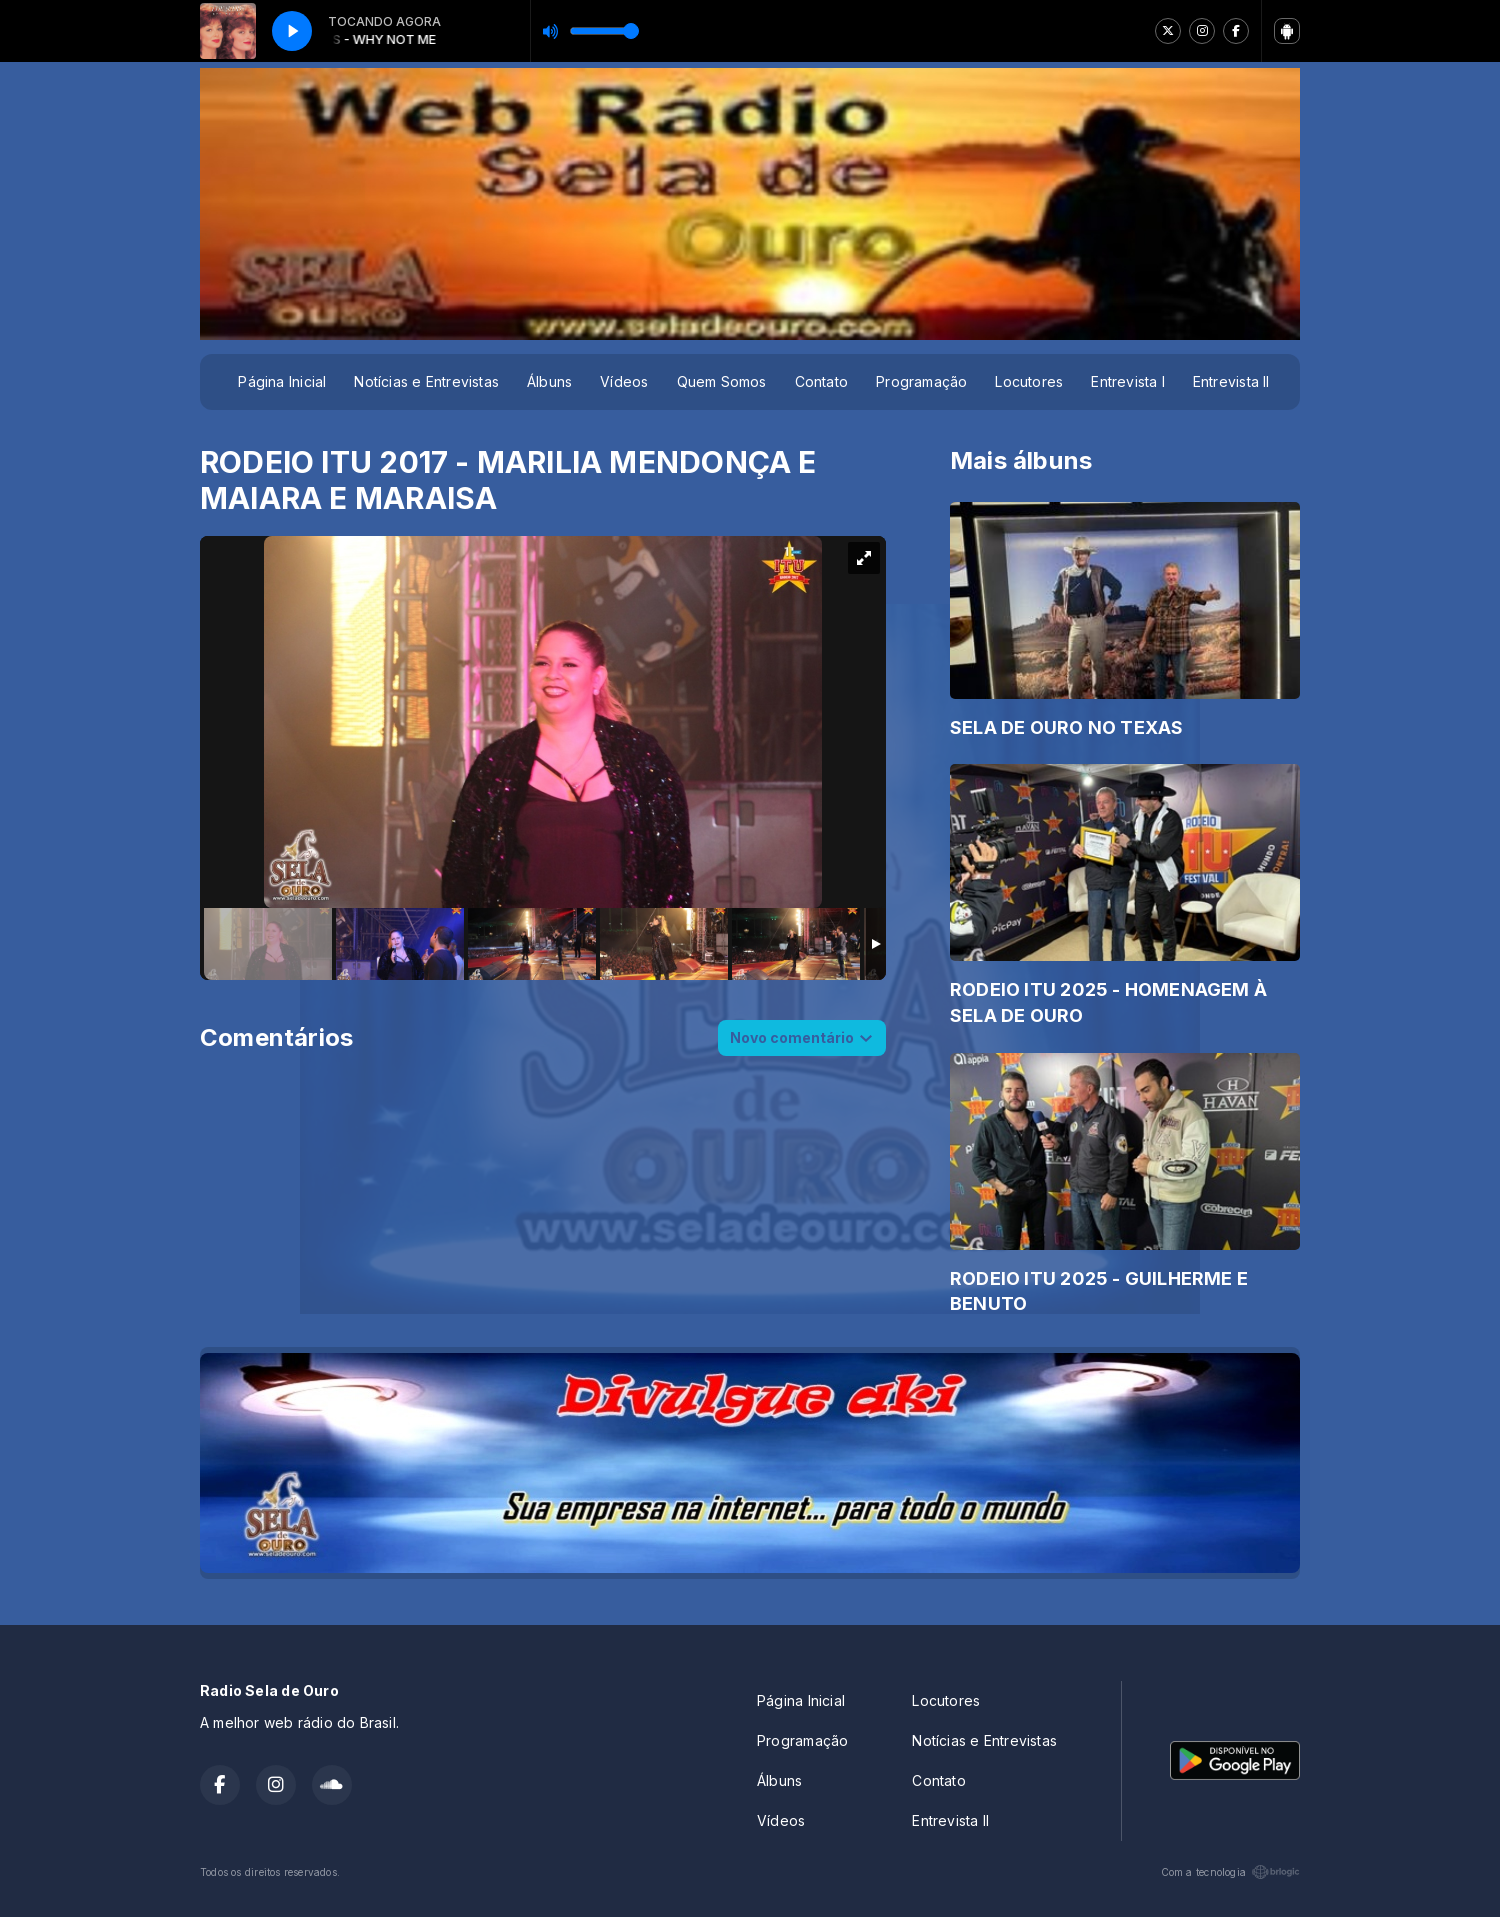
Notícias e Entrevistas (426, 381)
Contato (821, 381)
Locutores (1029, 381)
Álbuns (549, 381)
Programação (921, 381)
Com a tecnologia (1230, 1872)
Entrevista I (1128, 381)
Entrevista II (1231, 381)
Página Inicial (282, 381)
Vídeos (624, 381)
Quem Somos (722, 381)
